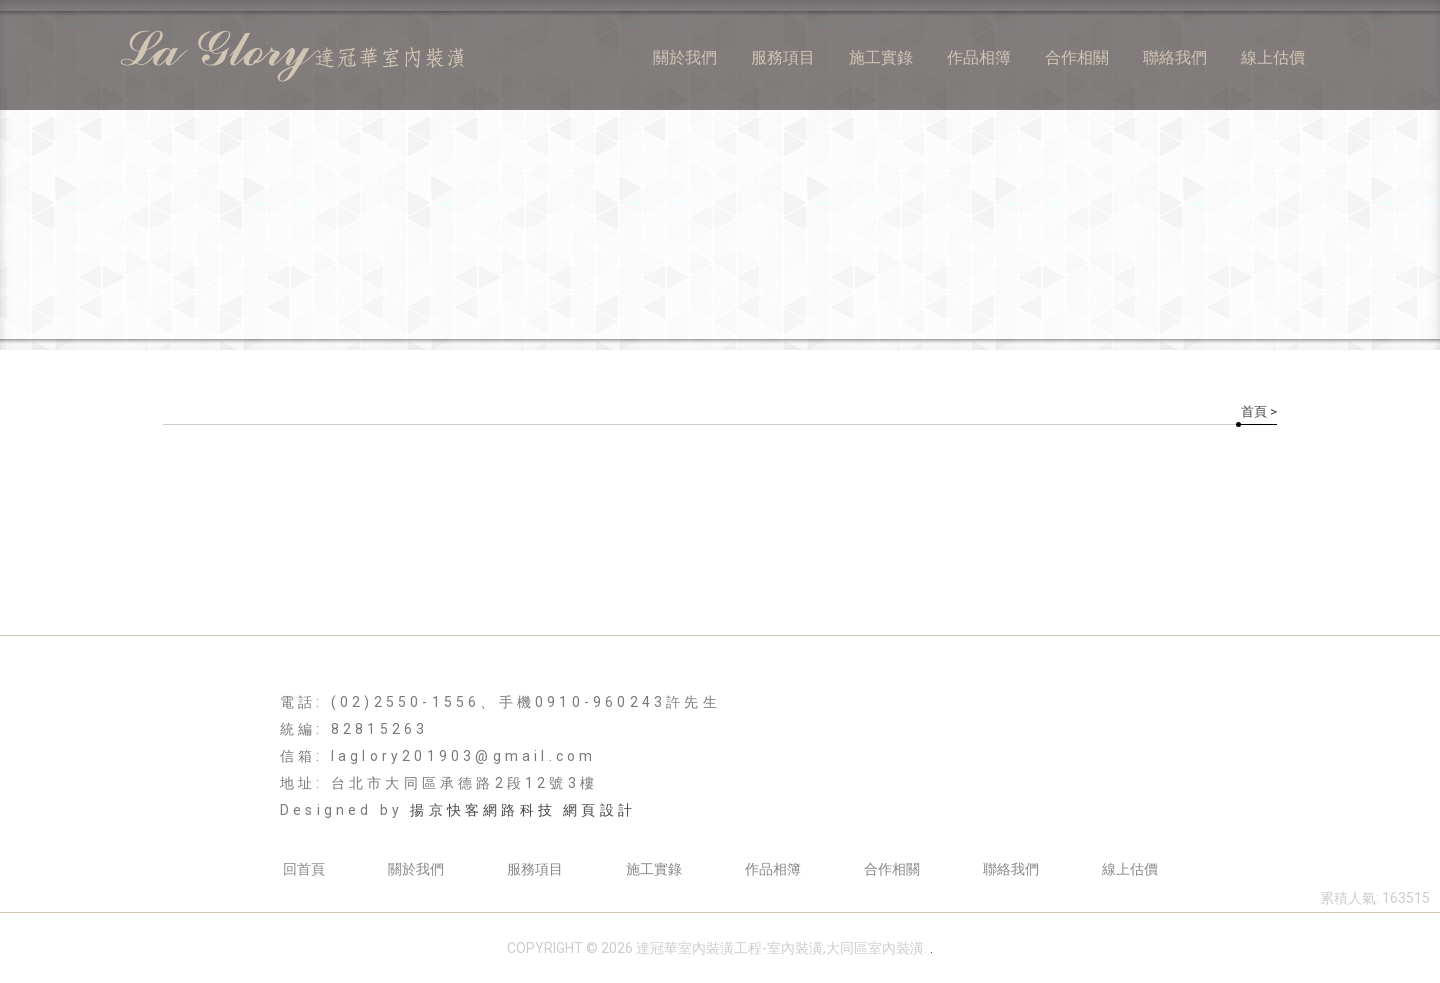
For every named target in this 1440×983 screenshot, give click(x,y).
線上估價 (1273, 57)
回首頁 (304, 869)
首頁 (1254, 411)
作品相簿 (979, 57)
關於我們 (685, 57)
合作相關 (1077, 57)
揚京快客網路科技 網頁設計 (523, 810)
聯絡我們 (1175, 57)
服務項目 (783, 57)
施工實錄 (881, 57)
